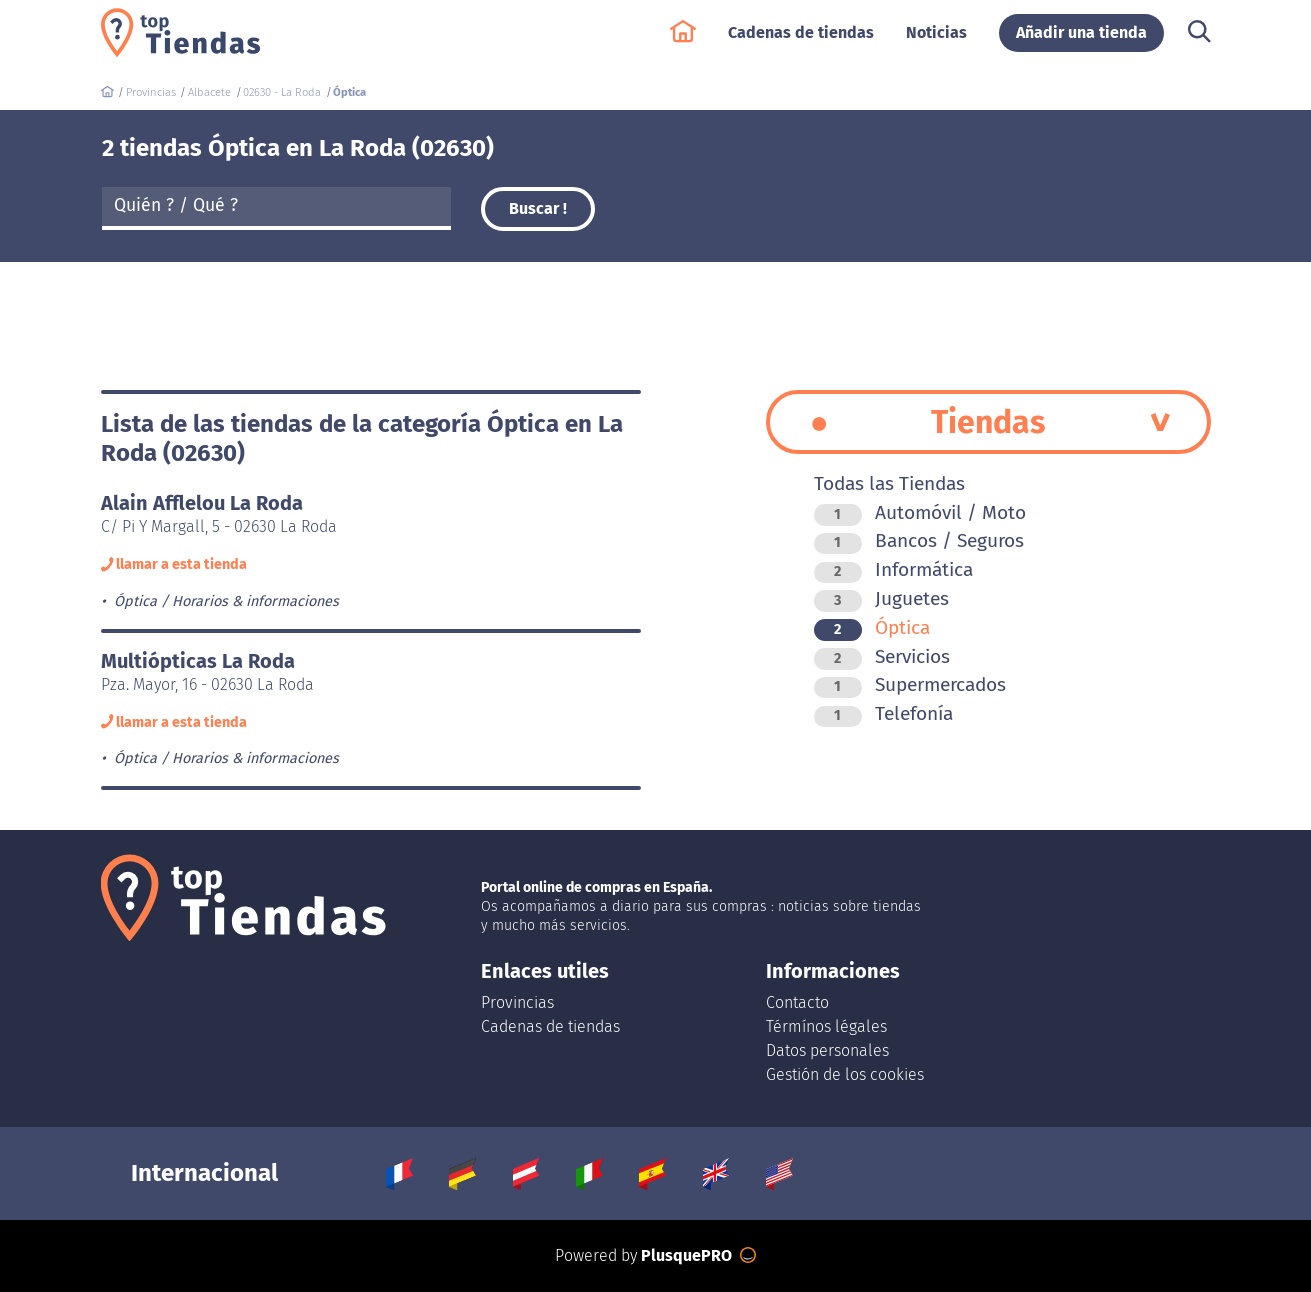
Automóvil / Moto (920, 512)
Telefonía (883, 713)
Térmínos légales (826, 1026)
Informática (893, 569)
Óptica (872, 627)
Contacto (797, 1002)
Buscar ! (538, 208)
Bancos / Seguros (919, 540)
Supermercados (910, 684)
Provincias (517, 1002)
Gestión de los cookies (845, 1074)
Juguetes (881, 598)
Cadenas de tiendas (801, 41)
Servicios (882, 656)
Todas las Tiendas (889, 483)
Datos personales (827, 1050)
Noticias (936, 41)
